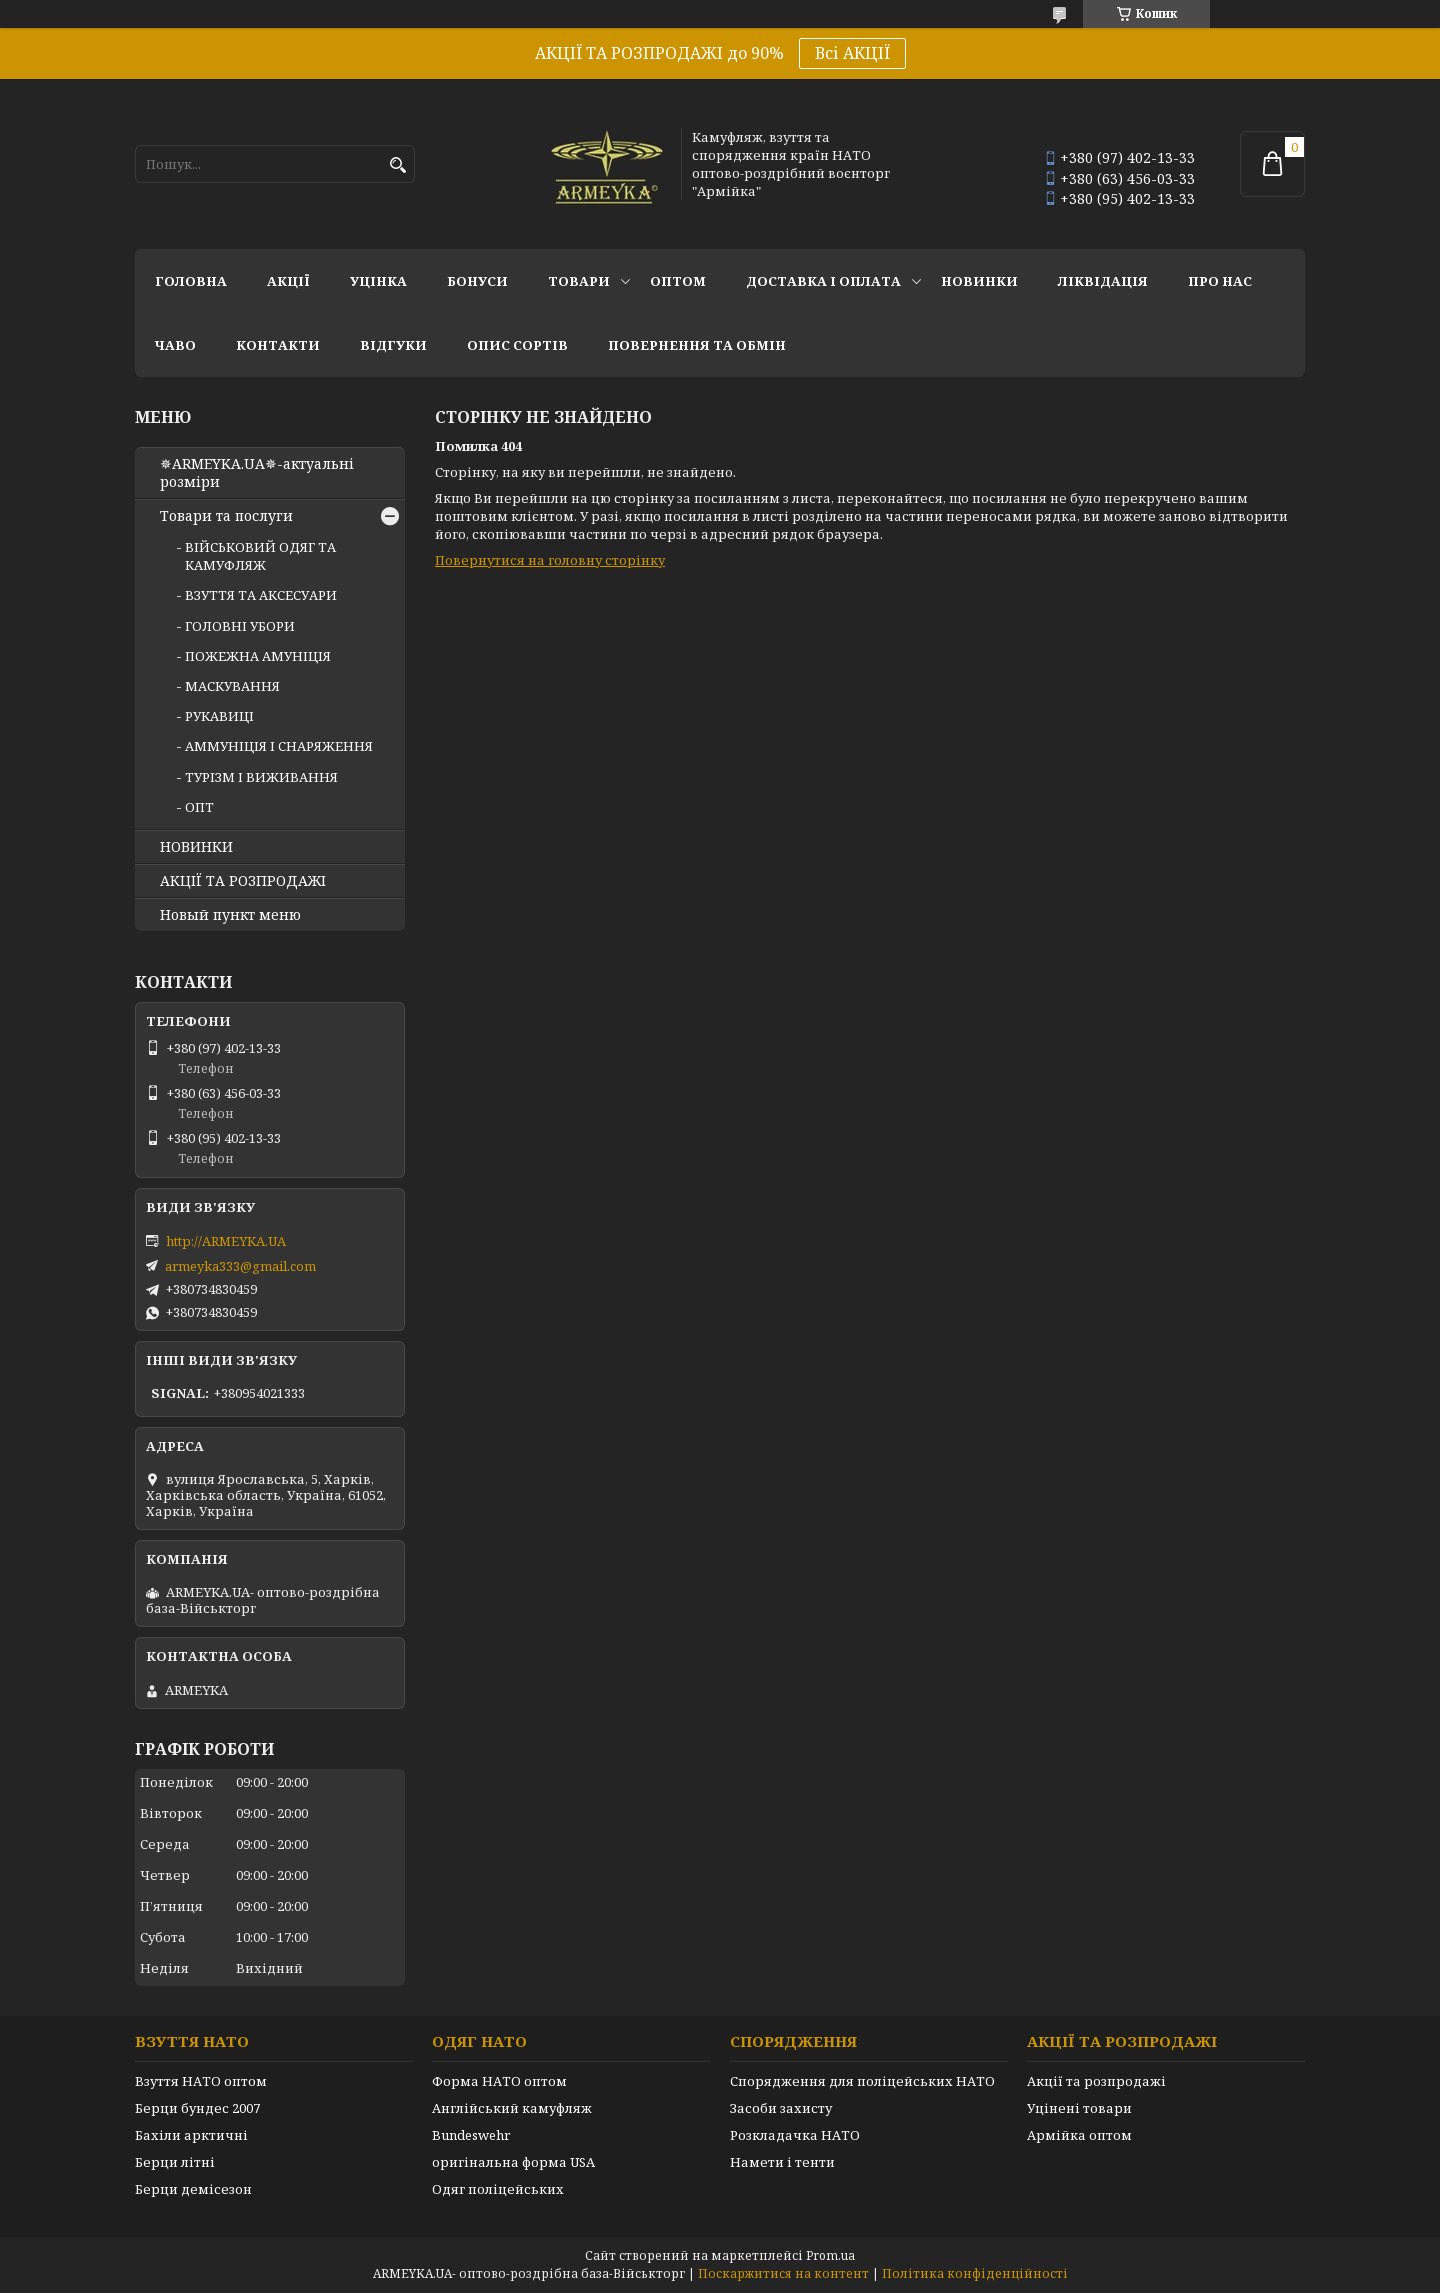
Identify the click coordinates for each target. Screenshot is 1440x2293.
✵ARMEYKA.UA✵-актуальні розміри (257, 473)
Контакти (278, 345)
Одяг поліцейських (498, 2189)
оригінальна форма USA (513, 2162)
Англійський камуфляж (512, 2108)
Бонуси (477, 281)
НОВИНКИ (979, 281)
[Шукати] (397, 165)
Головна (191, 281)
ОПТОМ (678, 281)
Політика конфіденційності (975, 2273)
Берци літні (175, 2162)
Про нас (1220, 281)
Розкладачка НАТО (795, 2135)
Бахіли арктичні (191, 2135)
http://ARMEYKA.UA (226, 1241)
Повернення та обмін (697, 345)
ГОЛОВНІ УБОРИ (240, 626)
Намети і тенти (782, 2162)
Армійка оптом (1079, 2135)
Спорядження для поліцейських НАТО (862, 2081)
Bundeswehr (471, 2135)
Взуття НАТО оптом (201, 2081)
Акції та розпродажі (1096, 2081)
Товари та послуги (226, 516)
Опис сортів (517, 345)
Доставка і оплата (823, 281)
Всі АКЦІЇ (852, 53)
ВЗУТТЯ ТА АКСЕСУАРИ (261, 595)
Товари (579, 281)
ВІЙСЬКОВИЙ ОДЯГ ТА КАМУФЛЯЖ (260, 556)
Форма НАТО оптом (499, 2081)
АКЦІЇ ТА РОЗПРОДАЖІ (243, 881)
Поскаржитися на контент (783, 2273)
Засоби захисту (781, 2108)
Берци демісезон (193, 2189)
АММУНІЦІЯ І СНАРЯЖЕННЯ (279, 746)
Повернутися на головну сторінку (550, 560)
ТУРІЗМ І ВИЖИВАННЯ (261, 777)
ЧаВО (175, 345)
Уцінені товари (1079, 2108)
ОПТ (199, 807)
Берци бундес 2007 (197, 2108)
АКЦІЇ (288, 281)
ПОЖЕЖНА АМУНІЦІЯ (258, 656)
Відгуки (393, 345)
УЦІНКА (378, 281)
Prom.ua (830, 2255)
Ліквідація (1103, 281)
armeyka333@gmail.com (240, 1266)
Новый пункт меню (230, 915)
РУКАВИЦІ (219, 716)
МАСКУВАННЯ (232, 686)
